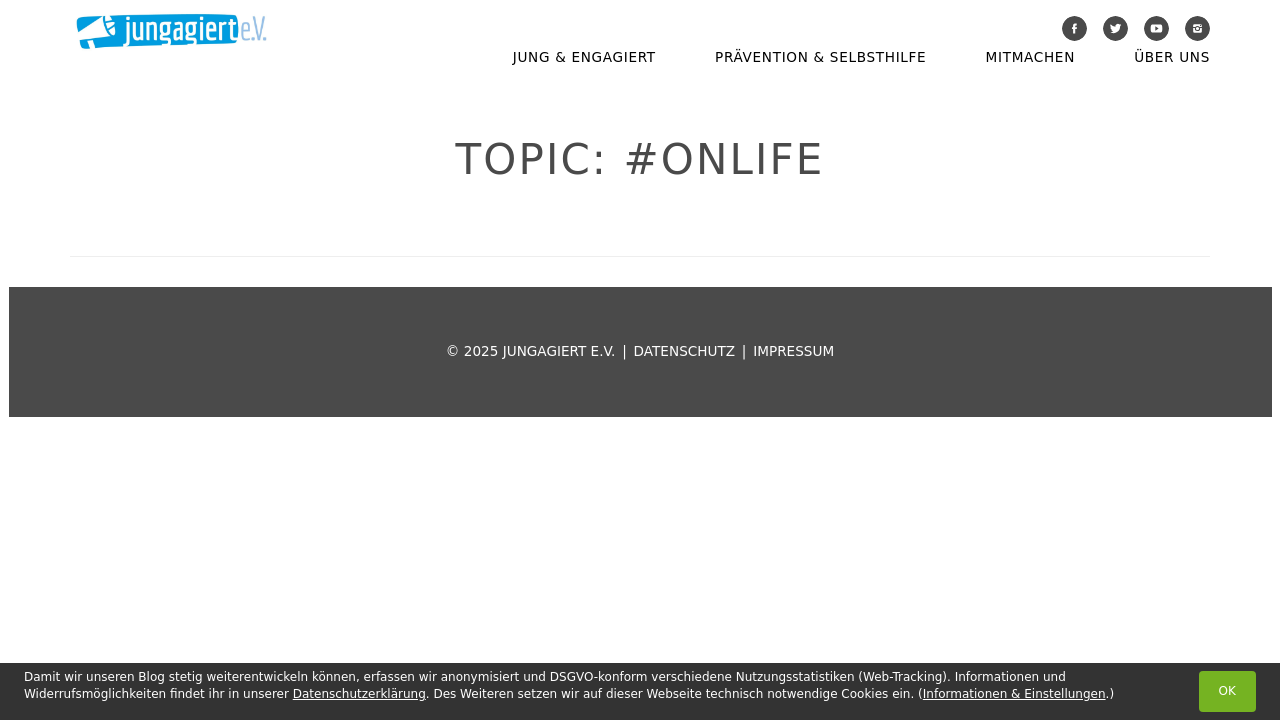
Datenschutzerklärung (359, 694)
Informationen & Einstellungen (1014, 694)
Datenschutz (684, 351)
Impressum (793, 351)
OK (1227, 691)
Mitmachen (1030, 57)
